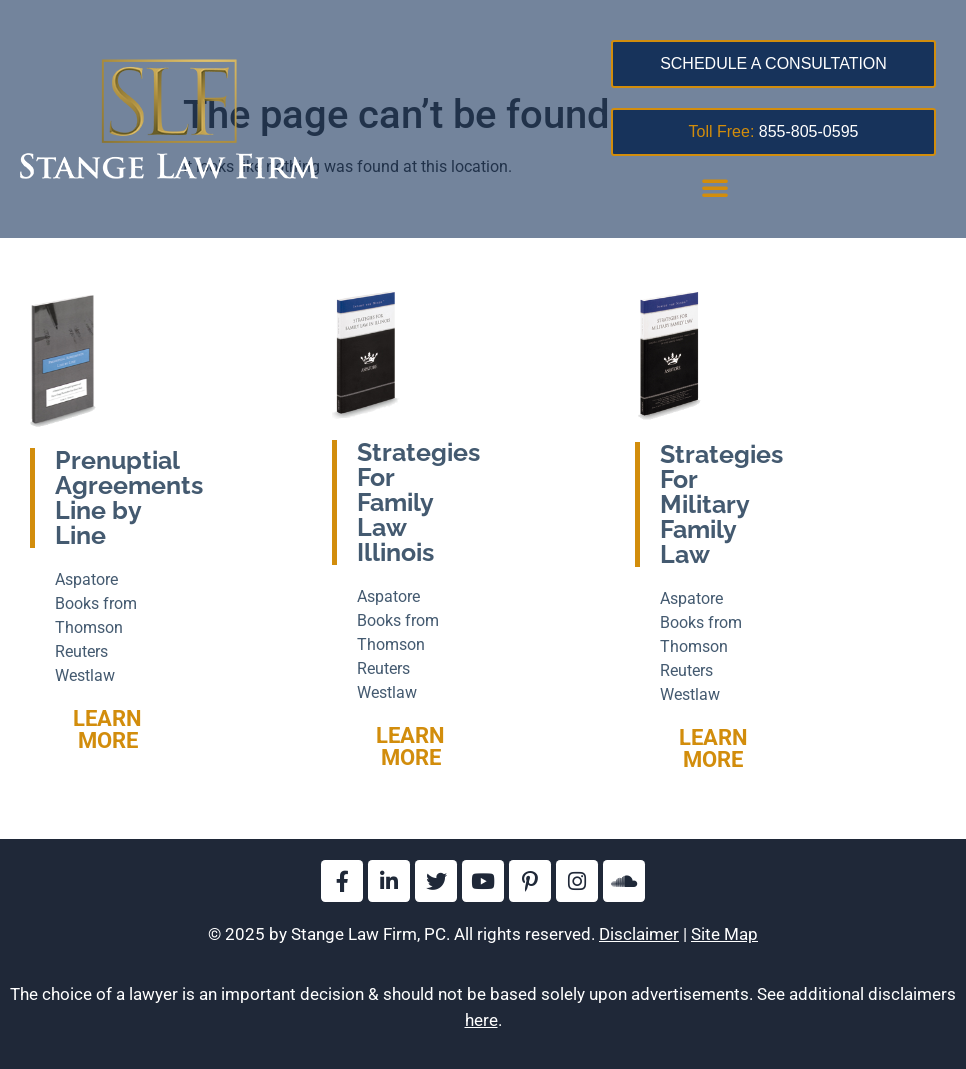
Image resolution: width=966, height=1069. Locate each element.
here (481, 1020)
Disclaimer (639, 934)
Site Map (724, 934)
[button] (715, 187)
